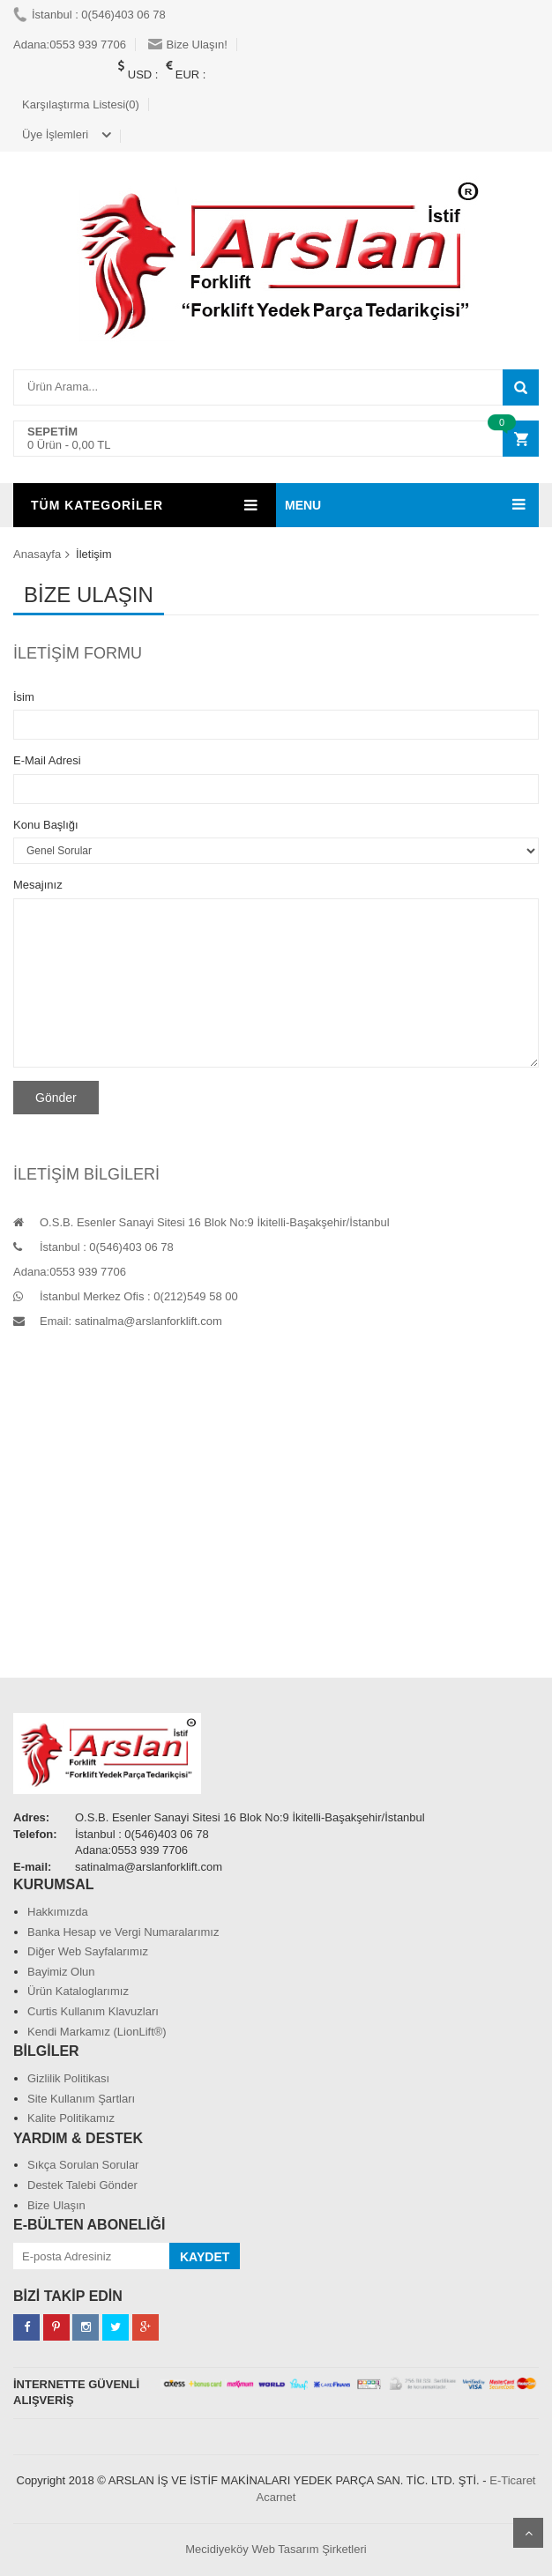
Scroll (528, 2533)
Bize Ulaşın (56, 2205)
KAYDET (204, 2257)
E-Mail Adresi (47, 760)
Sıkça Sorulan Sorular (82, 2164)
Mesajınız (38, 884)
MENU (303, 505)
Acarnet (276, 2497)
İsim (23, 697)
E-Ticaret (512, 2480)
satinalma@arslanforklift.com (148, 1321)
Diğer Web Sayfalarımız (87, 1951)
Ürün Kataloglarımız (78, 1991)
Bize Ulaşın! (188, 44)
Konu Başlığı (45, 824)
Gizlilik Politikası (68, 2078)
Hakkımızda (57, 1911)
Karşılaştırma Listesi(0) (80, 104)
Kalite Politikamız (71, 2118)
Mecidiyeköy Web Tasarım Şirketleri (275, 2549)
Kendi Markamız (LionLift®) (97, 2031)
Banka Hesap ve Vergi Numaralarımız (123, 1932)
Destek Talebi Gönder (82, 2185)
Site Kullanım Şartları (81, 2098)
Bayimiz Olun (61, 1971)
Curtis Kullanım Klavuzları (93, 2011)
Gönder (56, 1098)
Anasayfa (37, 554)
